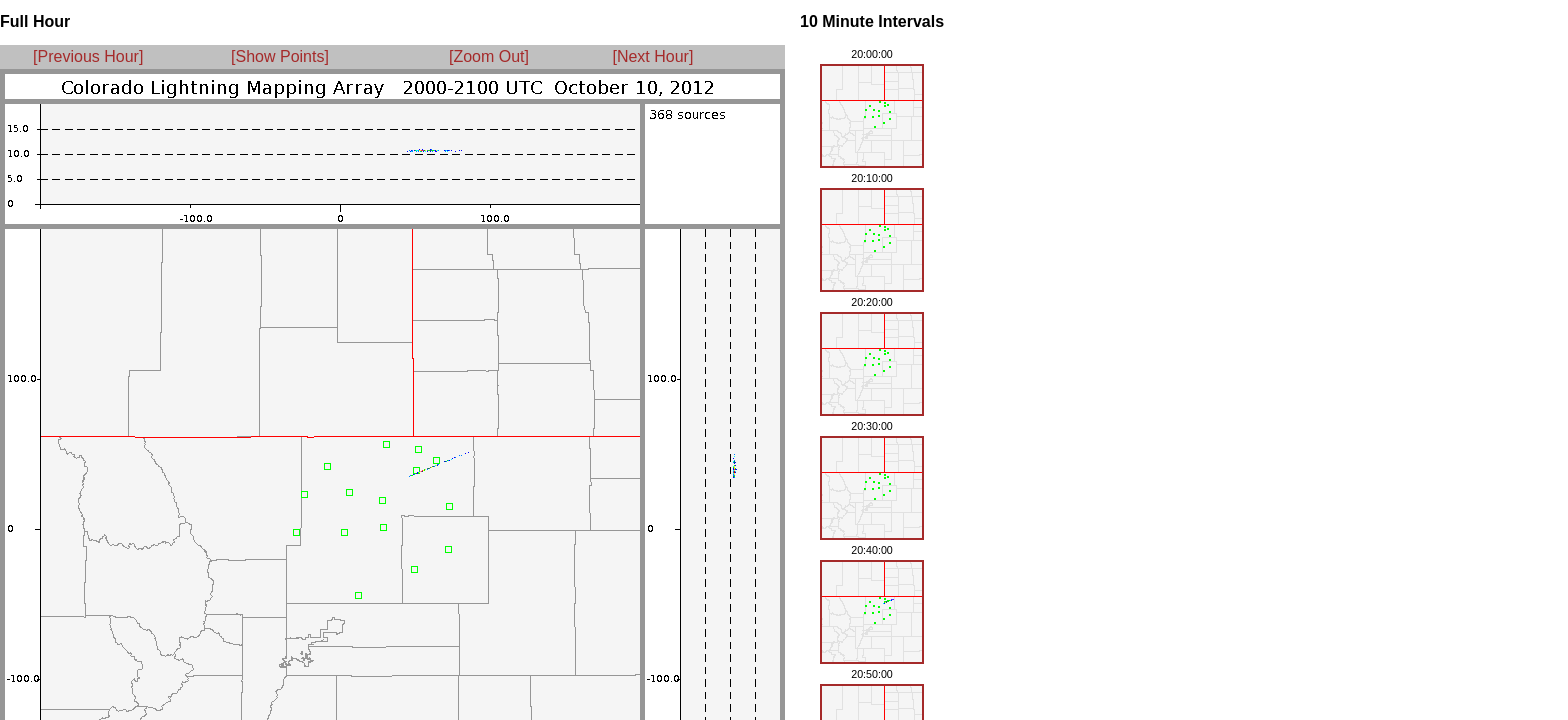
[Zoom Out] (489, 56)
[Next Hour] (646, 56)
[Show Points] (280, 56)
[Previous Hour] (88, 56)
